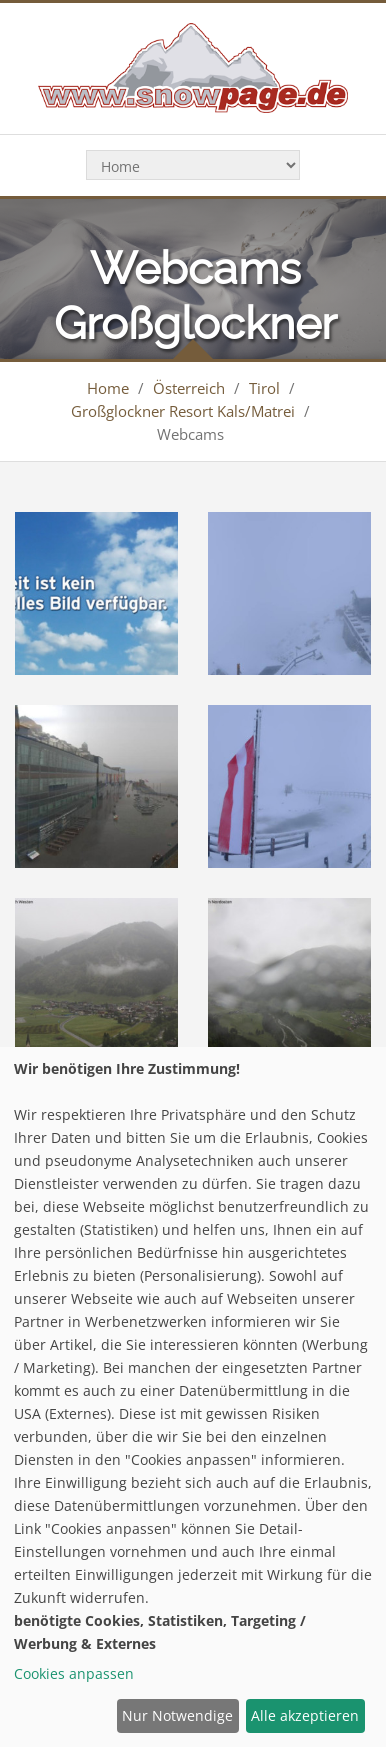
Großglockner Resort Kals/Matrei (183, 411)
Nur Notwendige (177, 1715)
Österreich (189, 388)
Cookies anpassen (74, 1673)
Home (108, 388)
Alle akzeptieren (305, 1715)
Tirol (264, 388)
